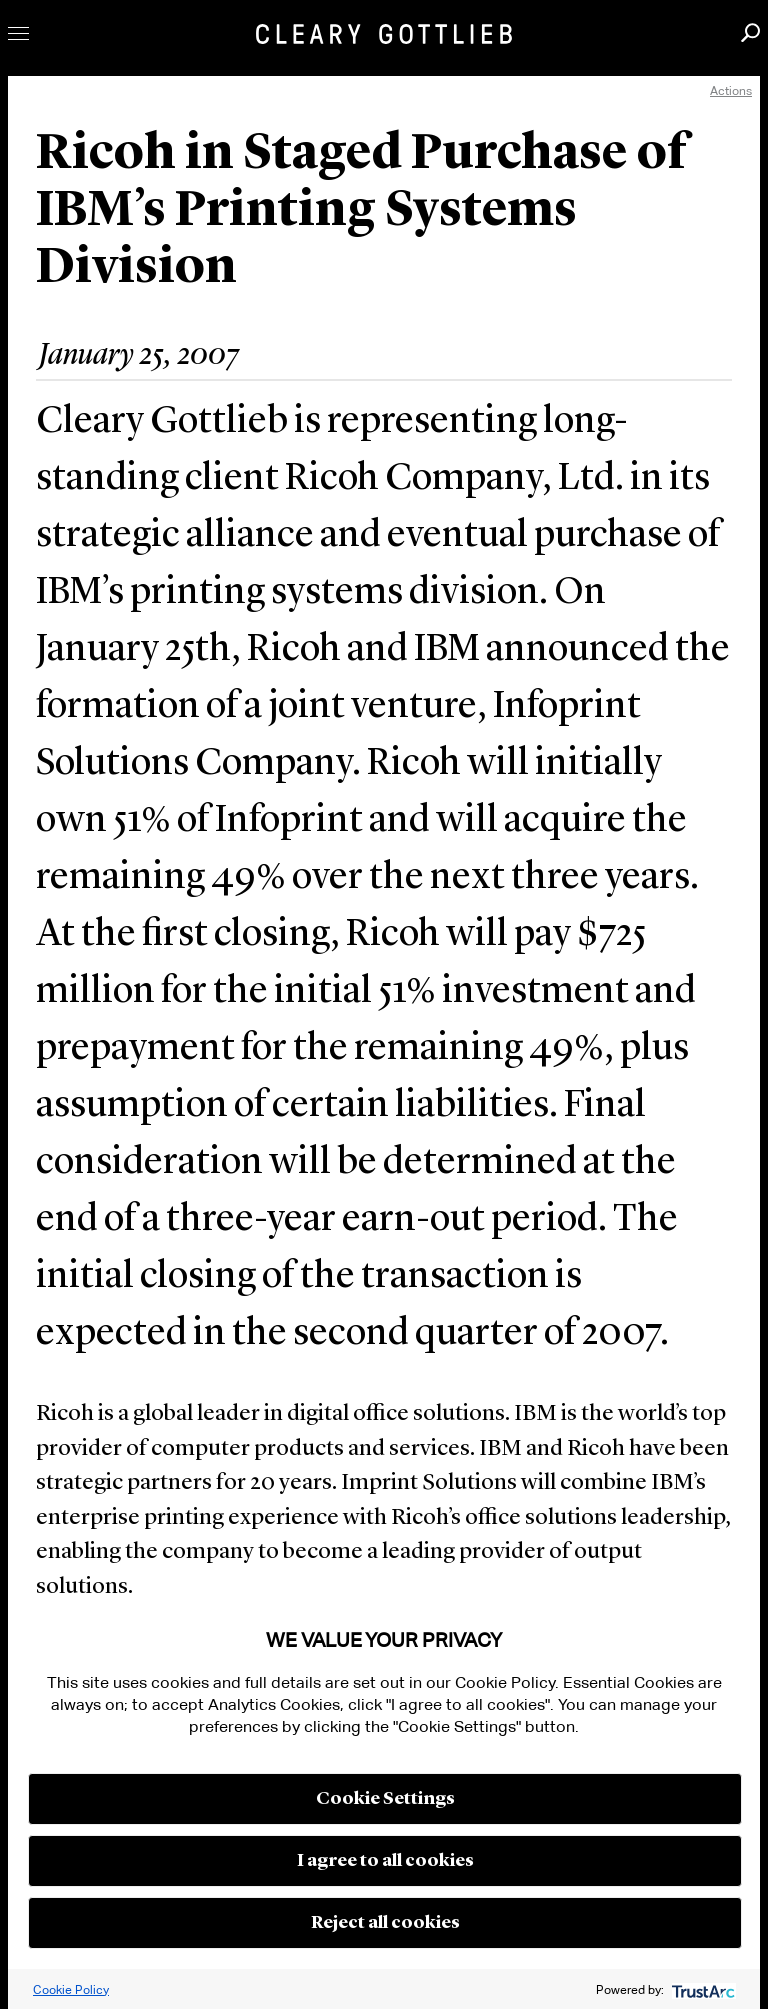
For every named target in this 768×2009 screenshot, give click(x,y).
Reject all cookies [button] (385, 1923)
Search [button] (750, 32)
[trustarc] (701, 1989)
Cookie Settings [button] (385, 1799)
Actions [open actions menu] (731, 90)
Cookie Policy (71, 1989)
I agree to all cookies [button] (385, 1861)
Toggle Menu (18, 33)
